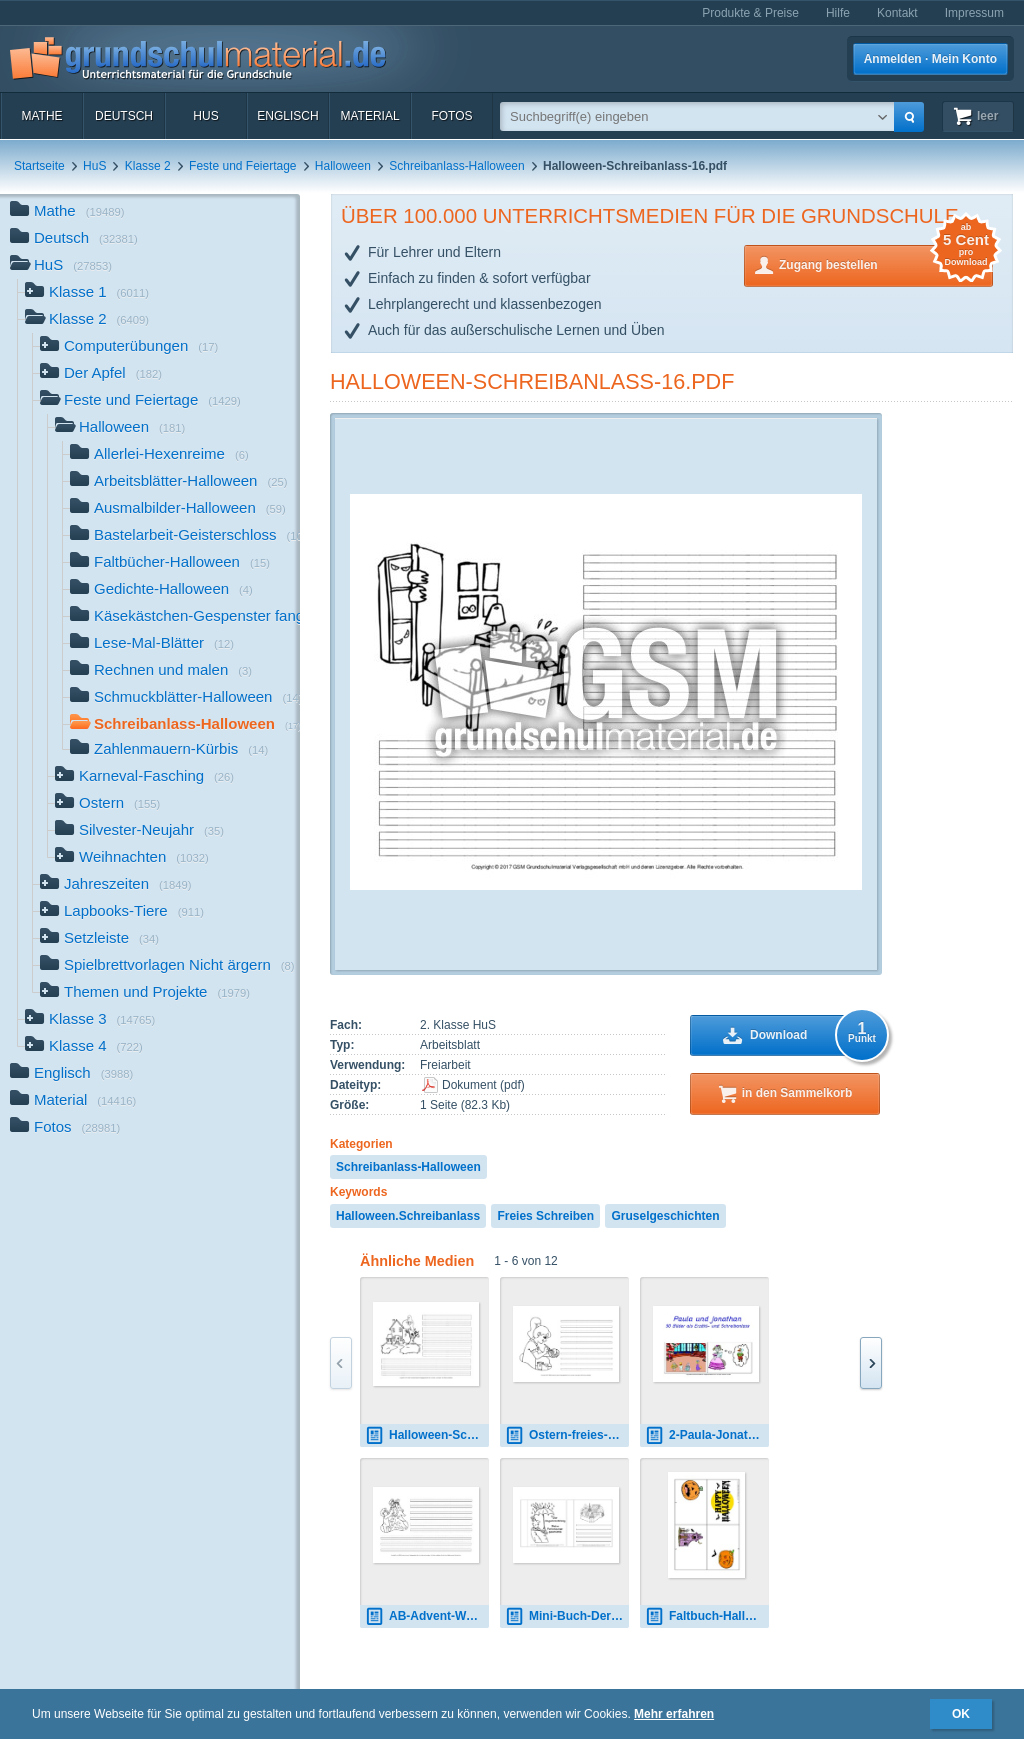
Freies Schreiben (545, 1216)
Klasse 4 (84, 1047)
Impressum (974, 13)
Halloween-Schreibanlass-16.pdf (532, 381)
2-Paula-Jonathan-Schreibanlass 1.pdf (707, 1435)
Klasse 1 (87, 293)
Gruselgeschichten (665, 1216)
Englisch (287, 116)
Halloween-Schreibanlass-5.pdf (427, 1435)
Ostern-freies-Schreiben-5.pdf (567, 1435)
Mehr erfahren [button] (674, 1714)
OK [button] (961, 1714)
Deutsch (124, 116)
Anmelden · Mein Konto (930, 59)
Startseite (39, 166)
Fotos (451, 116)
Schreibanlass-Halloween (456, 166)
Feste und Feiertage (242, 166)
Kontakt (897, 13)
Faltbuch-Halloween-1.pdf (707, 1616)
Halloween (343, 166)
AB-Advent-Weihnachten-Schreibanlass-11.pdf (427, 1616)
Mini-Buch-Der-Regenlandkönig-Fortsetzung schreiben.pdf (567, 1616)
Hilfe (838, 13)
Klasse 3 (90, 1020)
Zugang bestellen (886, 263)
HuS (205, 116)
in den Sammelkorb (797, 1093)
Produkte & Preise (750, 13)
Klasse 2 (148, 166)
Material (369, 116)
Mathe (41, 116)
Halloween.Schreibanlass (408, 1216)
